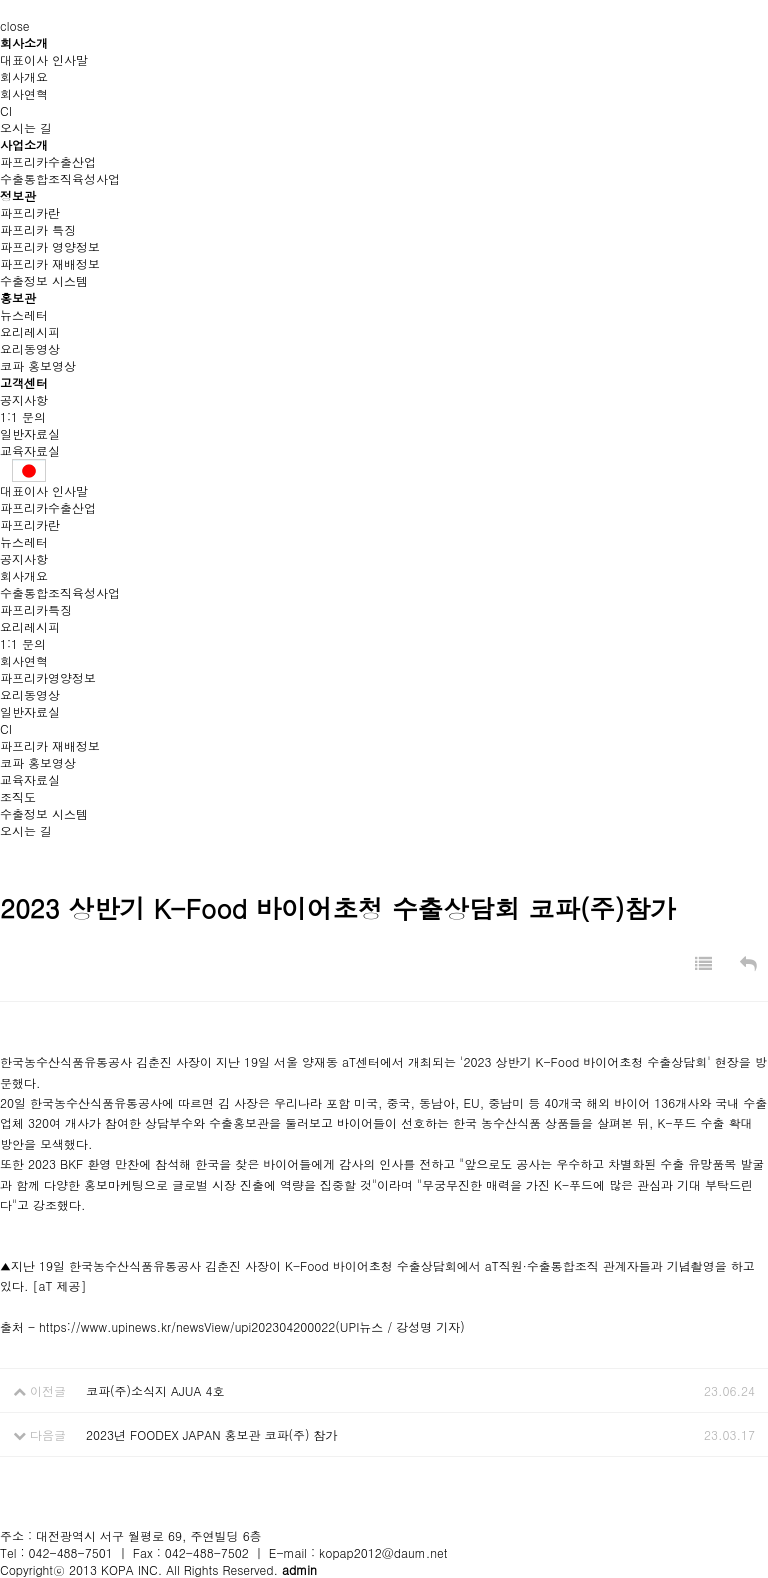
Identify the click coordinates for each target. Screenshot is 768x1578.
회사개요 (24, 76)
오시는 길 (26, 127)
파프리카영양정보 (48, 677)
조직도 (18, 796)
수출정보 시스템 (44, 280)
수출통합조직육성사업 (60, 178)
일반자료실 (30, 433)
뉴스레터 (24, 314)
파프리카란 (30, 212)
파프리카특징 (36, 609)
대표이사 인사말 (44, 59)
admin (299, 1569)
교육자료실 (30, 450)
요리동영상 (30, 348)
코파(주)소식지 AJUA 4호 (155, 1390)
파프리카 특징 (38, 229)
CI (6, 110)
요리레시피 (30, 331)
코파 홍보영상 (38, 365)
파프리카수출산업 (48, 161)
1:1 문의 (23, 416)
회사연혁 (24, 93)
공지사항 (24, 399)
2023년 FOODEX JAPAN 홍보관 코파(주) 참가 (212, 1434)
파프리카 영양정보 (50, 246)
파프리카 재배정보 (50, 263)
